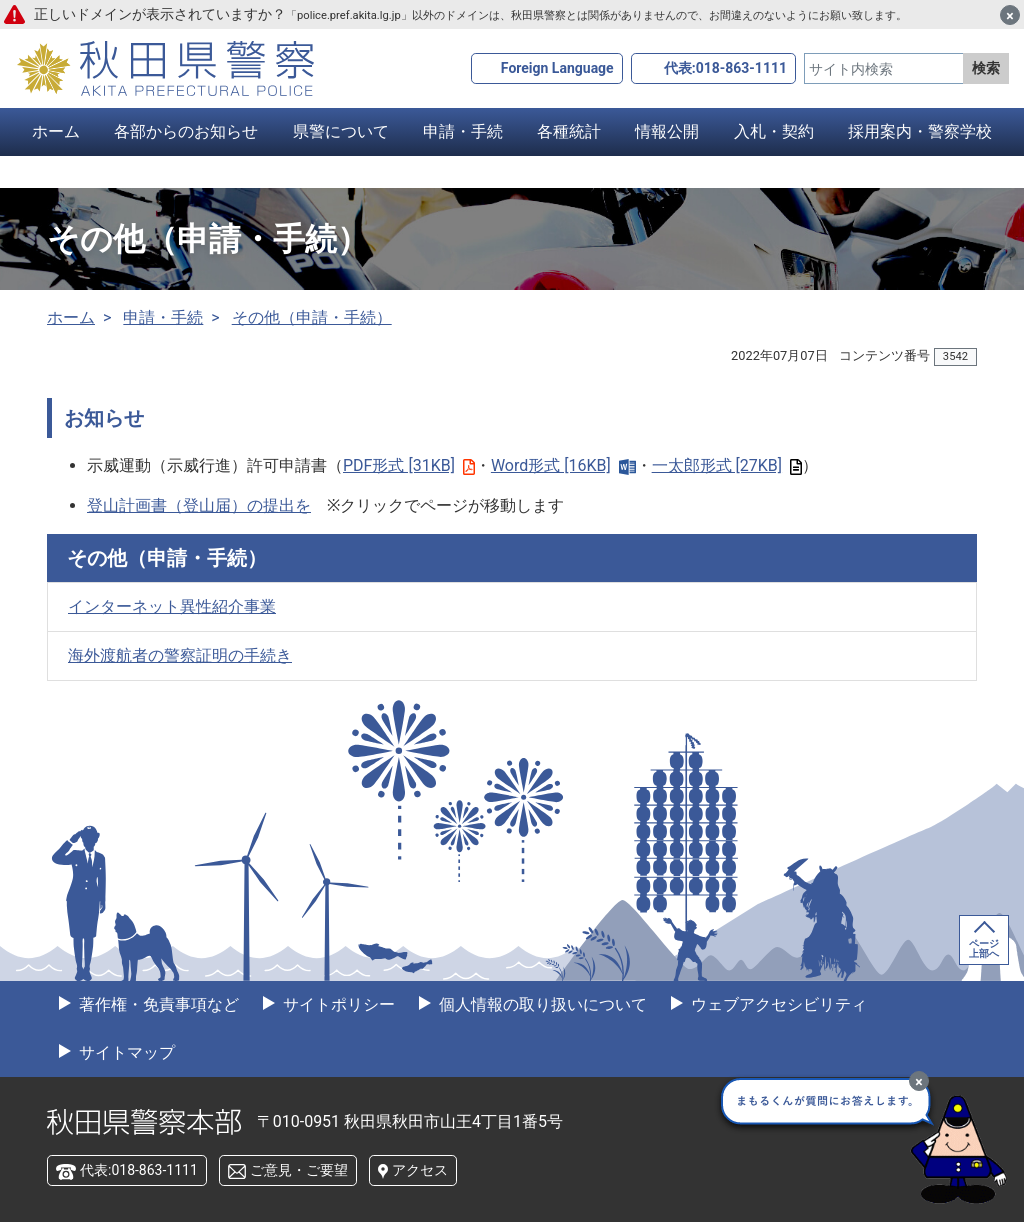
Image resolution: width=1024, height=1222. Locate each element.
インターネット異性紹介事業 (172, 606)
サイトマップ (125, 1052)
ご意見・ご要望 (299, 1170)
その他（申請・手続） (312, 317)
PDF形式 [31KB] (409, 465)
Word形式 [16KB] (563, 465)
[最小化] (919, 1081)
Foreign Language (557, 68)
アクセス (420, 1170)
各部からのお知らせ (186, 131)
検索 (986, 68)
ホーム (56, 131)
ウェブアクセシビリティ (777, 1004)
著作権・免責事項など (157, 1004)
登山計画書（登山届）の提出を (199, 505)
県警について (341, 131)
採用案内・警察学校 (920, 131)
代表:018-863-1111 (725, 68)
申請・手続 (463, 131)
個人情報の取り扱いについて (541, 1004)
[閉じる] (1010, 15)
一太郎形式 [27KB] (727, 465)
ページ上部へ (984, 948)
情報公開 (667, 131)
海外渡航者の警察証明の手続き (180, 655)
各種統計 (569, 131)
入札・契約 (774, 131)
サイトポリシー (337, 1004)
